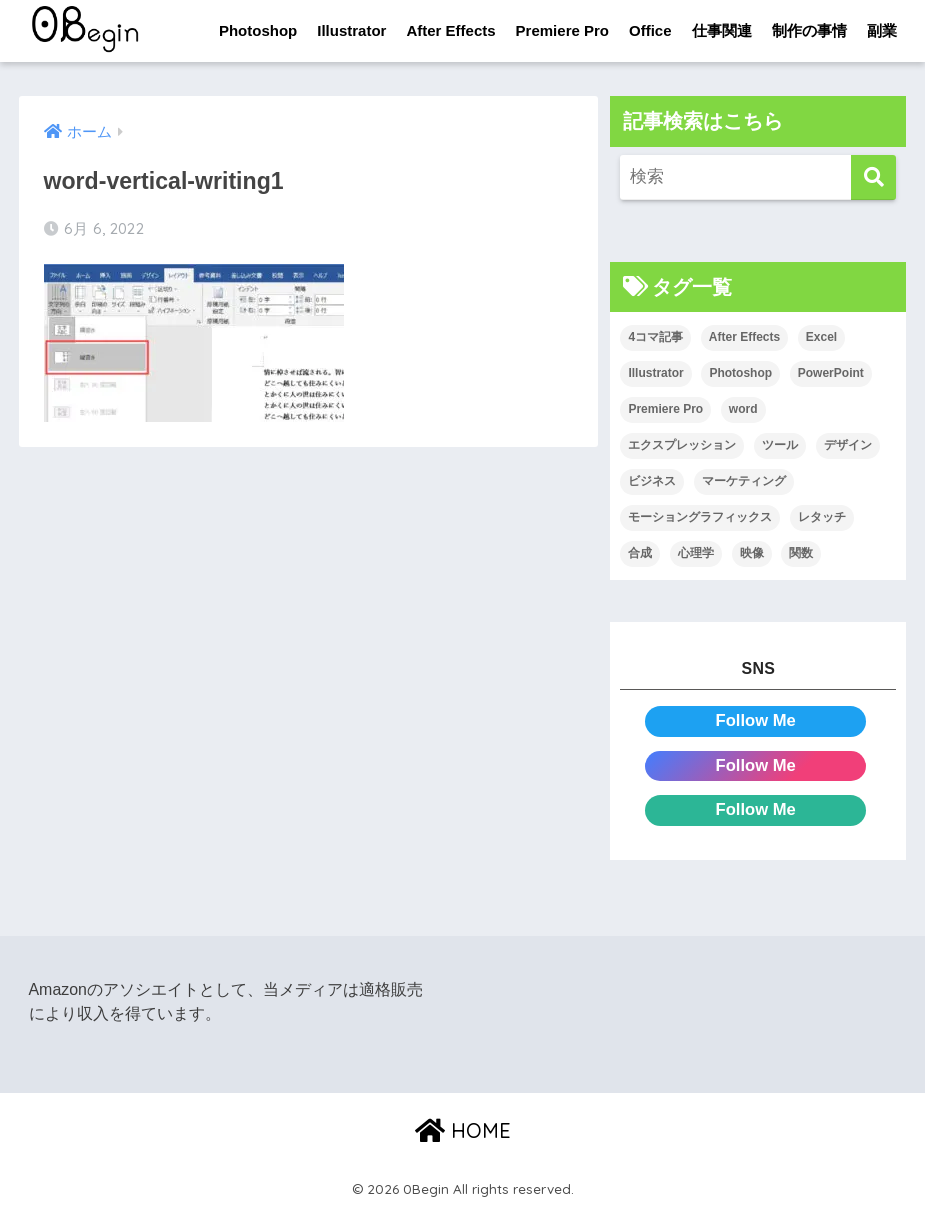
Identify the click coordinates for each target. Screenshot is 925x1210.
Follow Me (755, 720)
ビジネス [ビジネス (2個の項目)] (652, 481)
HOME (463, 1130)
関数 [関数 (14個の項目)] (801, 553)
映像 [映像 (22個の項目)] (752, 553)
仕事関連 (722, 30)
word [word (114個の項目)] (743, 410)
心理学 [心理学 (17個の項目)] (696, 553)
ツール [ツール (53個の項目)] (780, 445)
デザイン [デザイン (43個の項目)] (848, 445)
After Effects (450, 30)
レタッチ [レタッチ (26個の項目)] (822, 517)
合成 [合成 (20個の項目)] (640, 553)
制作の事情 (809, 30)
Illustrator (351, 30)
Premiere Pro (562, 30)
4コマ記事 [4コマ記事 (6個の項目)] (655, 338)
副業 (882, 30)
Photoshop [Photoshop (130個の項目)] (740, 374)
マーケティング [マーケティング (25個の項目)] (744, 481)
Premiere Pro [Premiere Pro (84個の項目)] (665, 410)
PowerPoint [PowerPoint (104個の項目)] (831, 374)
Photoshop (258, 30)
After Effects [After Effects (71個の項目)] (744, 338)
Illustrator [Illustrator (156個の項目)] (655, 374)
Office (650, 30)
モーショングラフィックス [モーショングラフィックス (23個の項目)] (700, 517)
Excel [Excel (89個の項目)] (821, 338)
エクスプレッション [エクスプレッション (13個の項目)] (682, 445)
